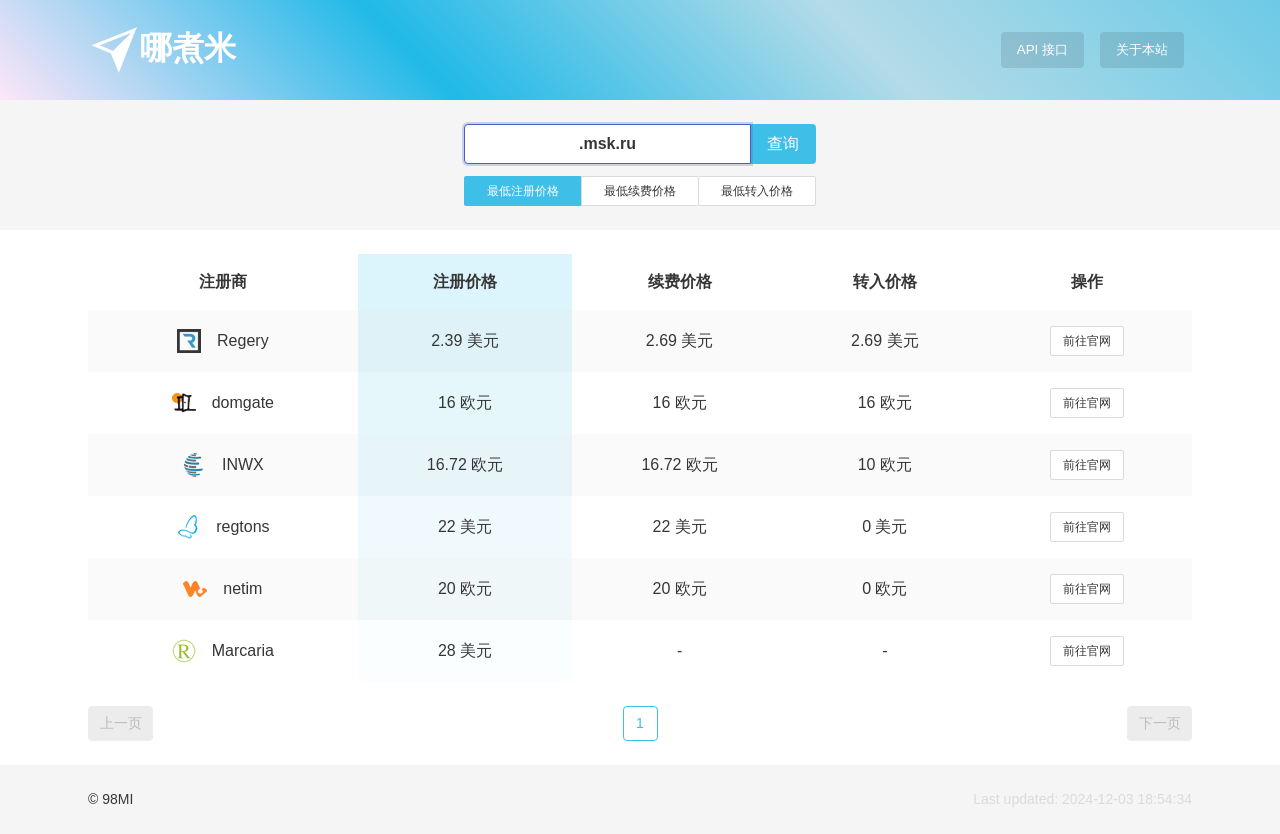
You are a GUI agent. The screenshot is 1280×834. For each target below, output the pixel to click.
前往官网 (1087, 341)
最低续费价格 (640, 191)
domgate (223, 402)
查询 (783, 143)
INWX (223, 464)
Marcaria (223, 650)
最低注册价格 (523, 191)
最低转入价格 (757, 191)
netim (222, 588)
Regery (223, 340)
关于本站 (1142, 49)
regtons (222, 526)
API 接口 (1042, 49)
